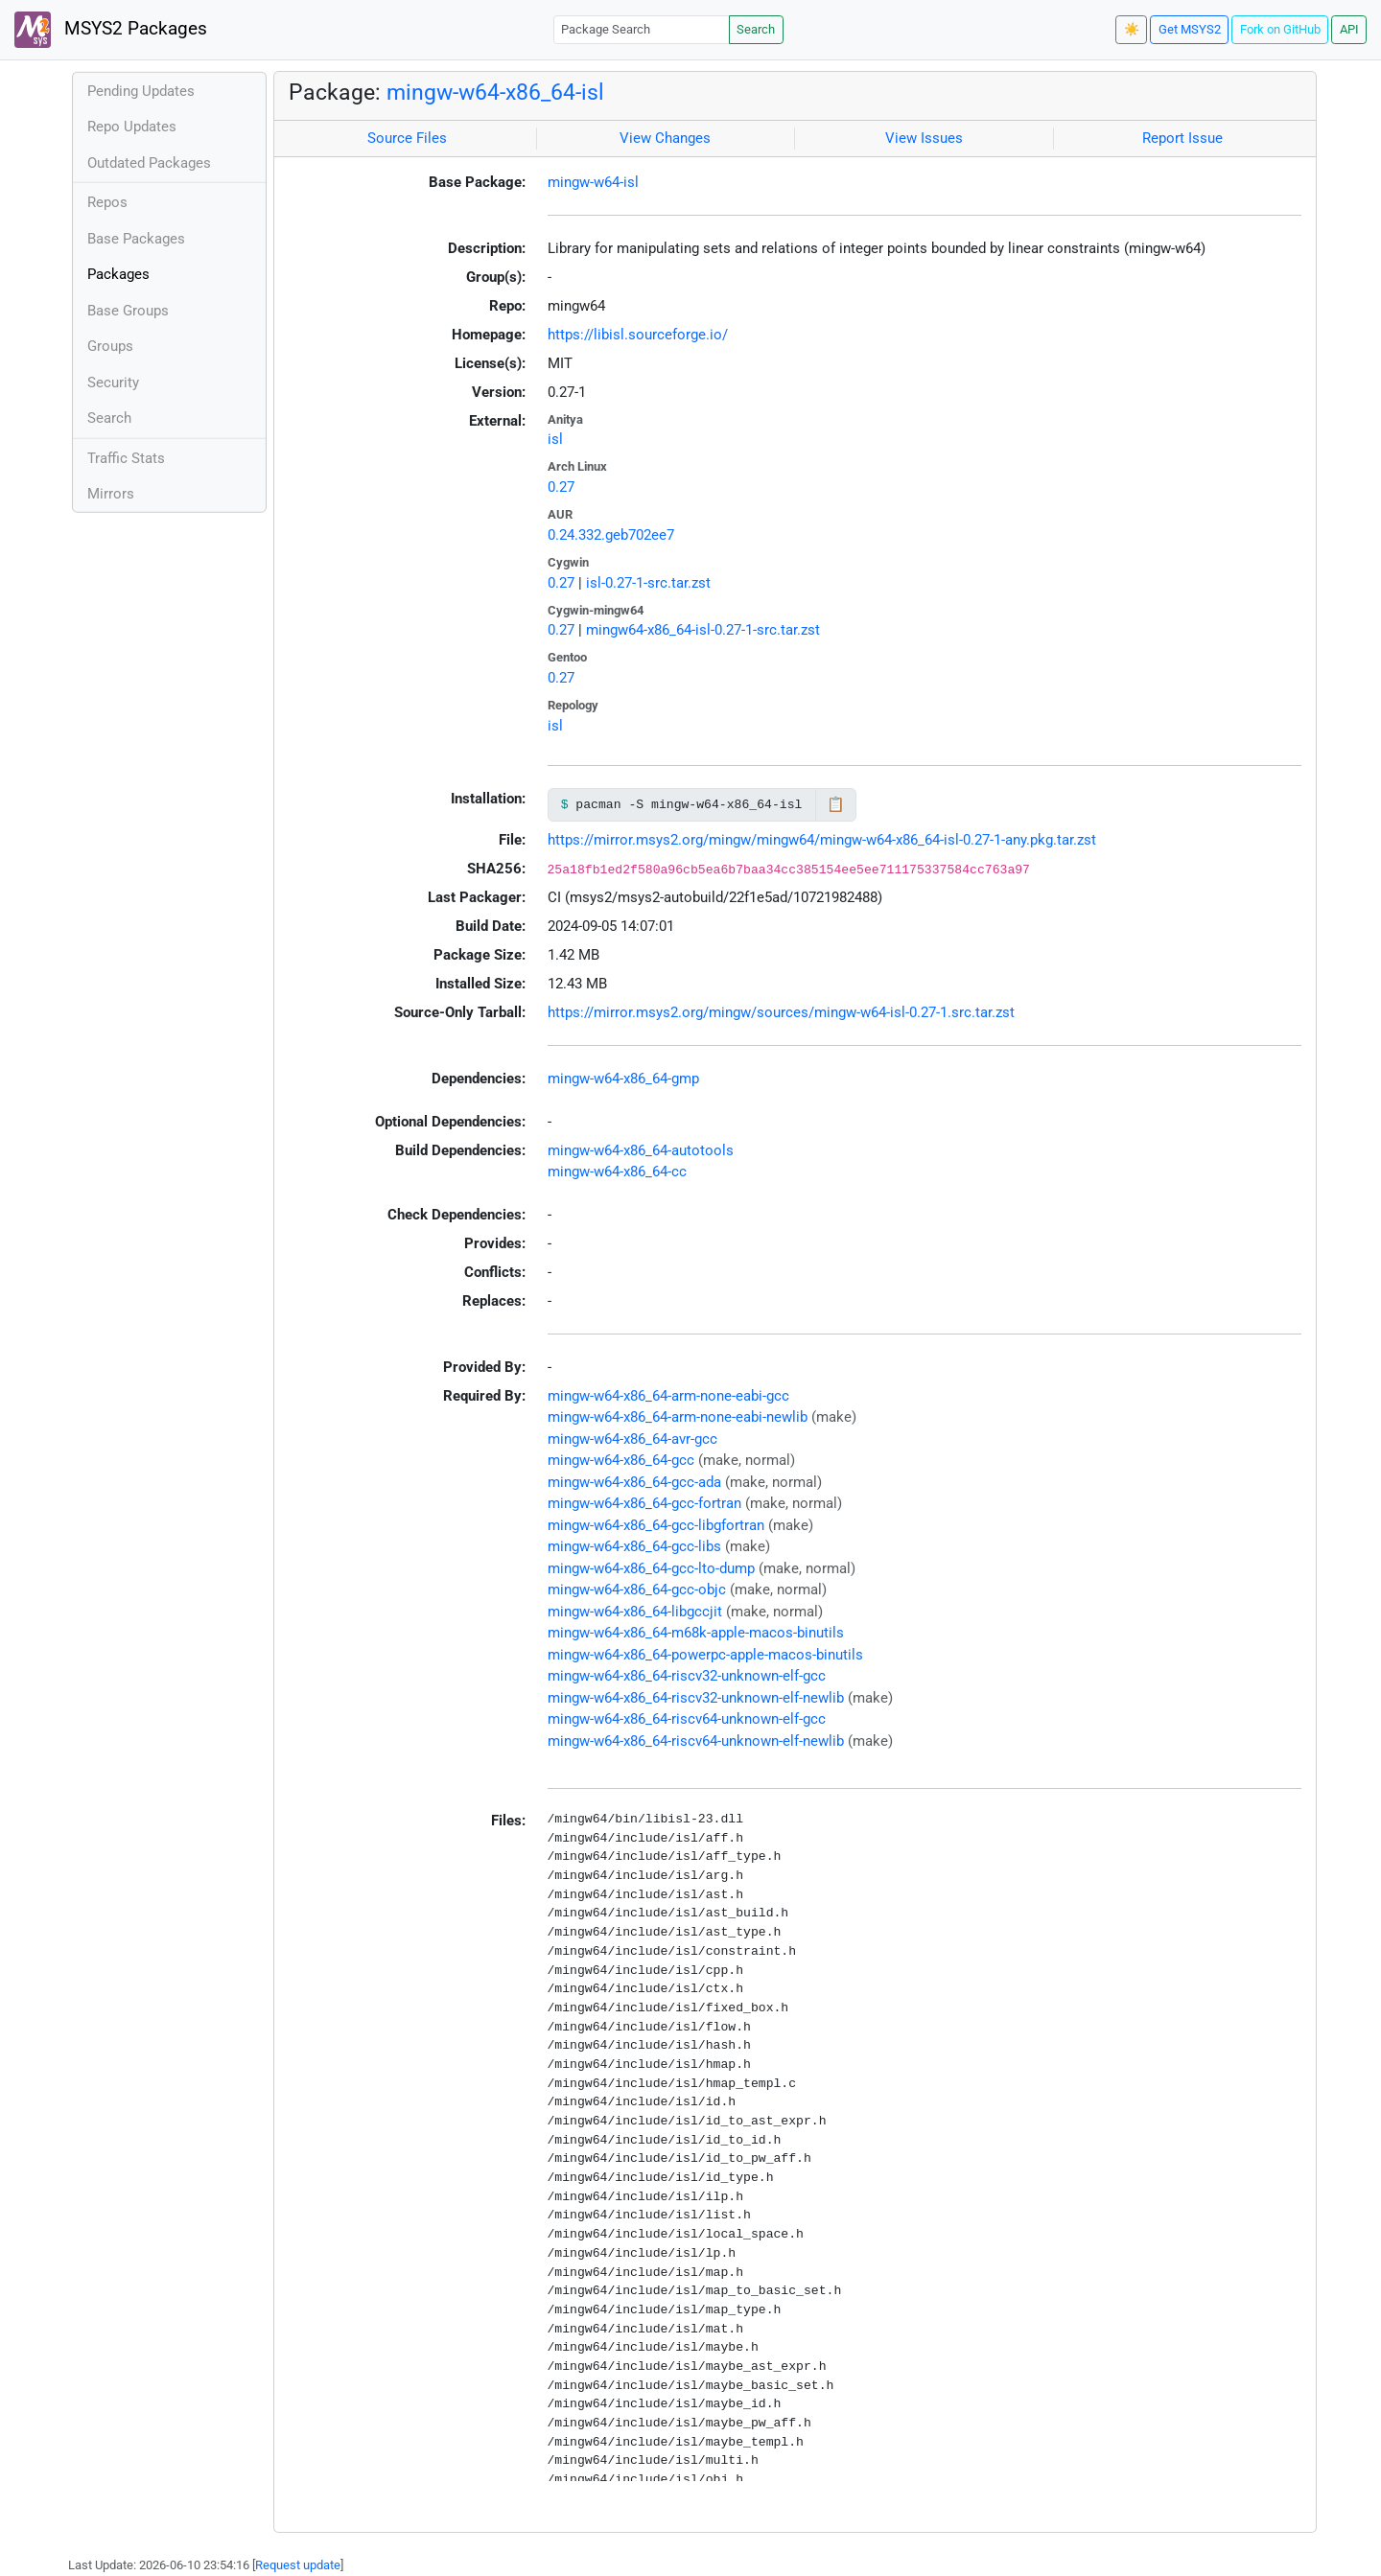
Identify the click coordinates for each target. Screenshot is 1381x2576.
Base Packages (136, 238)
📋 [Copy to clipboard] (836, 804)
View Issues (924, 138)
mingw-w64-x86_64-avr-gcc (632, 1439)
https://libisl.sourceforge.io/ (638, 334)
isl (555, 439)
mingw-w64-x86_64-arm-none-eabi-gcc (668, 1395)
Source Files (407, 138)
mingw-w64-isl (593, 182)
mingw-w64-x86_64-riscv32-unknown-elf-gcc (687, 1675)
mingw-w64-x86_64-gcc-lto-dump (651, 1568)
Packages (118, 274)
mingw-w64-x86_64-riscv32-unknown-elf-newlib (696, 1697)
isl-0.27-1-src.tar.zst (648, 583)
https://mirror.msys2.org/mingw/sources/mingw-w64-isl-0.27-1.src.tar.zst (781, 1012)
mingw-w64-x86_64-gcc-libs (634, 1546)
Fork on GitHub (1280, 29)
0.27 (561, 487)
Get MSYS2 (1190, 29)
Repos (107, 202)
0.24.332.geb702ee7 (611, 535)
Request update (297, 2565)
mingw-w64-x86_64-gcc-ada (634, 1482)
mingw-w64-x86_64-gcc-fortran (644, 1503)
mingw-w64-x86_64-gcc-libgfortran (656, 1525)
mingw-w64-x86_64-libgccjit (635, 1611)
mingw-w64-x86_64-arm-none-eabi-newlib (678, 1417)
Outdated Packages (149, 163)
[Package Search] (641, 29)
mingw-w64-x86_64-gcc (621, 1460)
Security (113, 382)
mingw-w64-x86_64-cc (617, 1171)
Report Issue (1182, 138)
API (1349, 29)
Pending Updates (141, 91)
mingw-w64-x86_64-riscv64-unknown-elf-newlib (696, 1741)
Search (756, 29)
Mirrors (110, 493)
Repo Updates (131, 126)
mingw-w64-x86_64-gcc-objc (637, 1589)
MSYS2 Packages (110, 30)
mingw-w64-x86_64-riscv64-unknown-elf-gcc (687, 1719)
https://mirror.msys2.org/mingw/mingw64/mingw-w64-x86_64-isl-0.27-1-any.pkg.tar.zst (822, 839)
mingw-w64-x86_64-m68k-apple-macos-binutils (696, 1632)
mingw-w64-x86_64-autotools (641, 1150)
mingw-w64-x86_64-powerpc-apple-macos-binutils (705, 1654)
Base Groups (128, 310)
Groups (110, 346)
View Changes (665, 138)
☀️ (1131, 29)
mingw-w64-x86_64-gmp (623, 1078)
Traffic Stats (126, 458)
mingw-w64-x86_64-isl (495, 92)
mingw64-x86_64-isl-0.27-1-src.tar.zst (703, 629)
